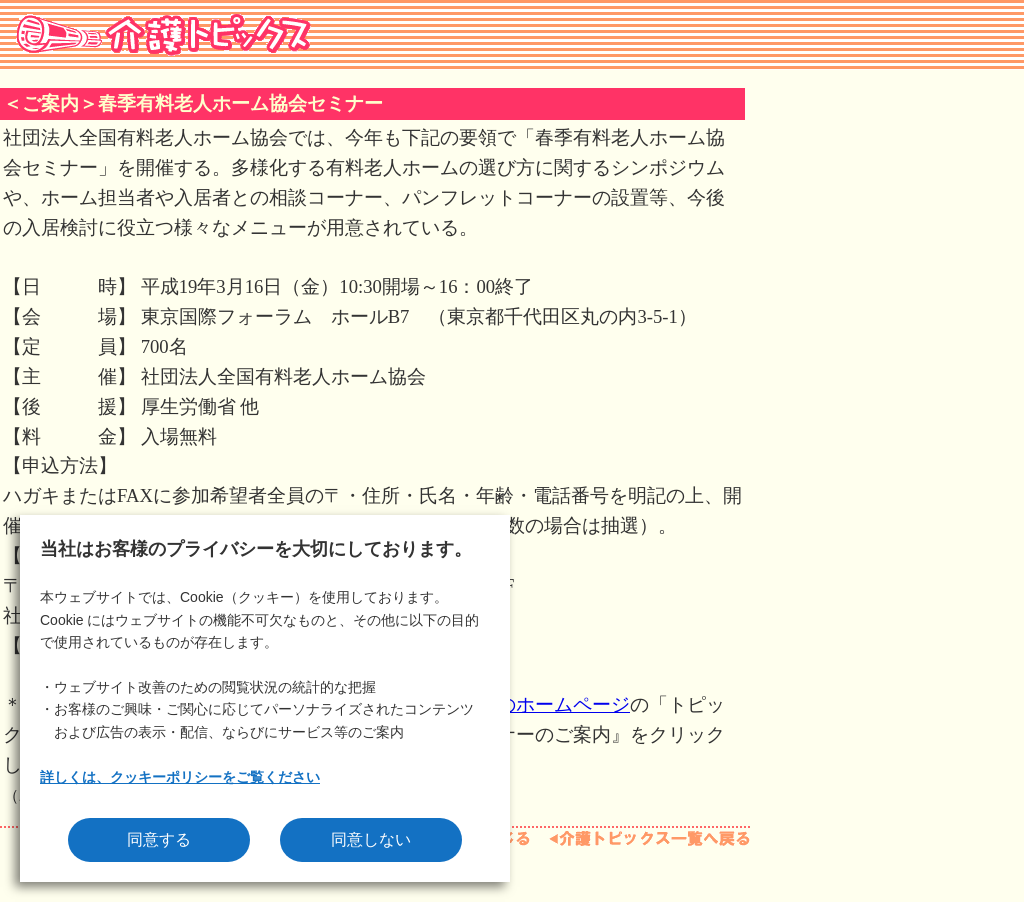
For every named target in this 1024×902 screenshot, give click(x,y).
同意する (159, 839)
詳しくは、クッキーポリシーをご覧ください (180, 777)
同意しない (371, 839)
